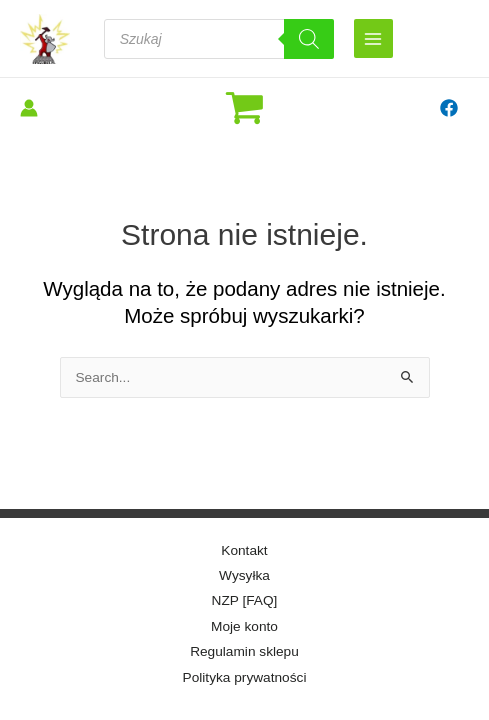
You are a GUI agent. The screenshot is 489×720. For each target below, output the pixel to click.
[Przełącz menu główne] (373, 38)
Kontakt (244, 550)
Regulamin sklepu (244, 651)
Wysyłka (244, 575)
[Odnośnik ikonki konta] (29, 108)
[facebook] (451, 108)
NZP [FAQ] (245, 600)
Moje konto (244, 626)
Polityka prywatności (245, 677)
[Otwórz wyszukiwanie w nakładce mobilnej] (219, 39)
